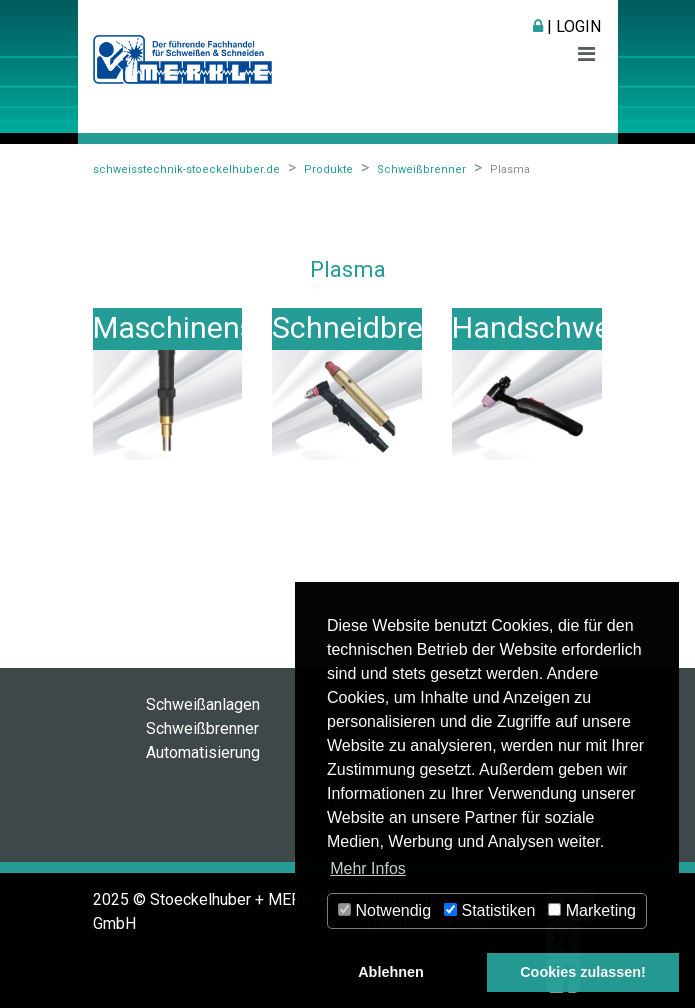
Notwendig (384, 910)
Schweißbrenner (202, 728)
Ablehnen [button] (391, 972)
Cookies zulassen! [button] (583, 972)
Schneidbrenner (377, 327)
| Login (567, 26)
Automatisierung (203, 752)
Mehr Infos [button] (368, 868)
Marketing (592, 910)
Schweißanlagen (203, 704)
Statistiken (489, 910)
